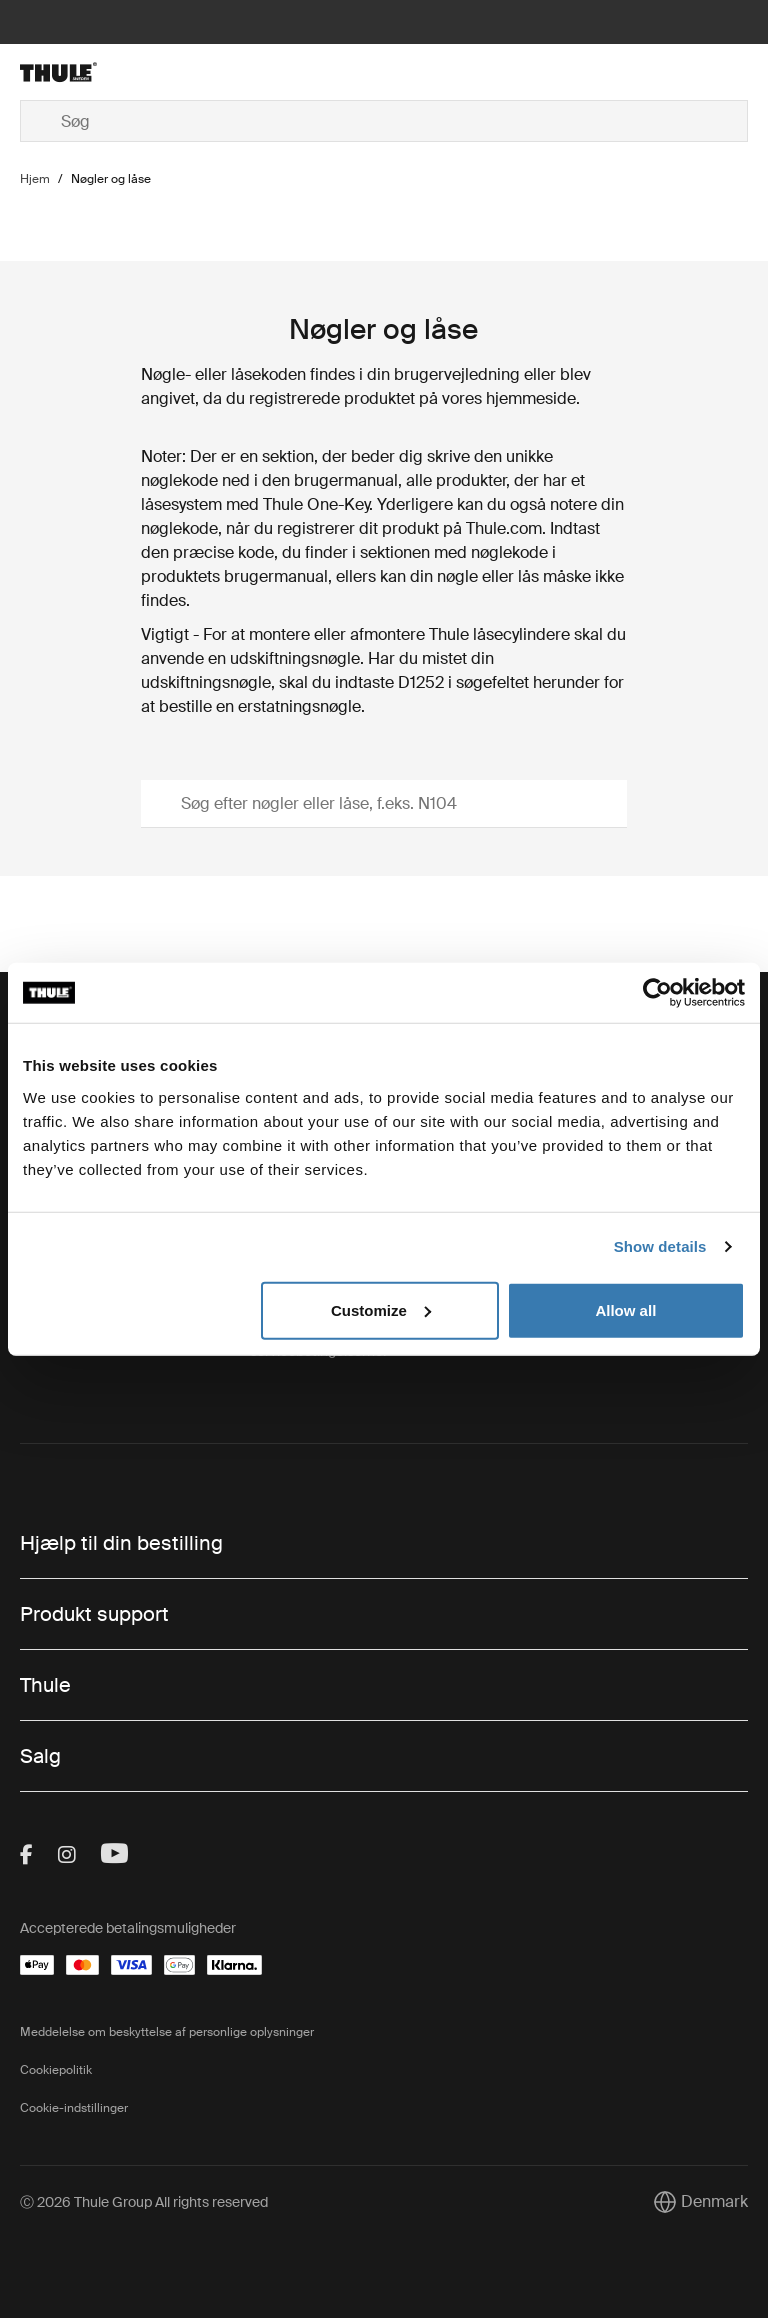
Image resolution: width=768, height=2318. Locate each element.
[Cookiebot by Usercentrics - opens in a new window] (657, 993)
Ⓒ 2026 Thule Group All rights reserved (144, 2202)
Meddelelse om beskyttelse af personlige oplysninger (167, 2032)
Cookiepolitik (56, 2070)
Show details (660, 1246)
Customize (381, 1309)
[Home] (141, 72)
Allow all (625, 1309)
